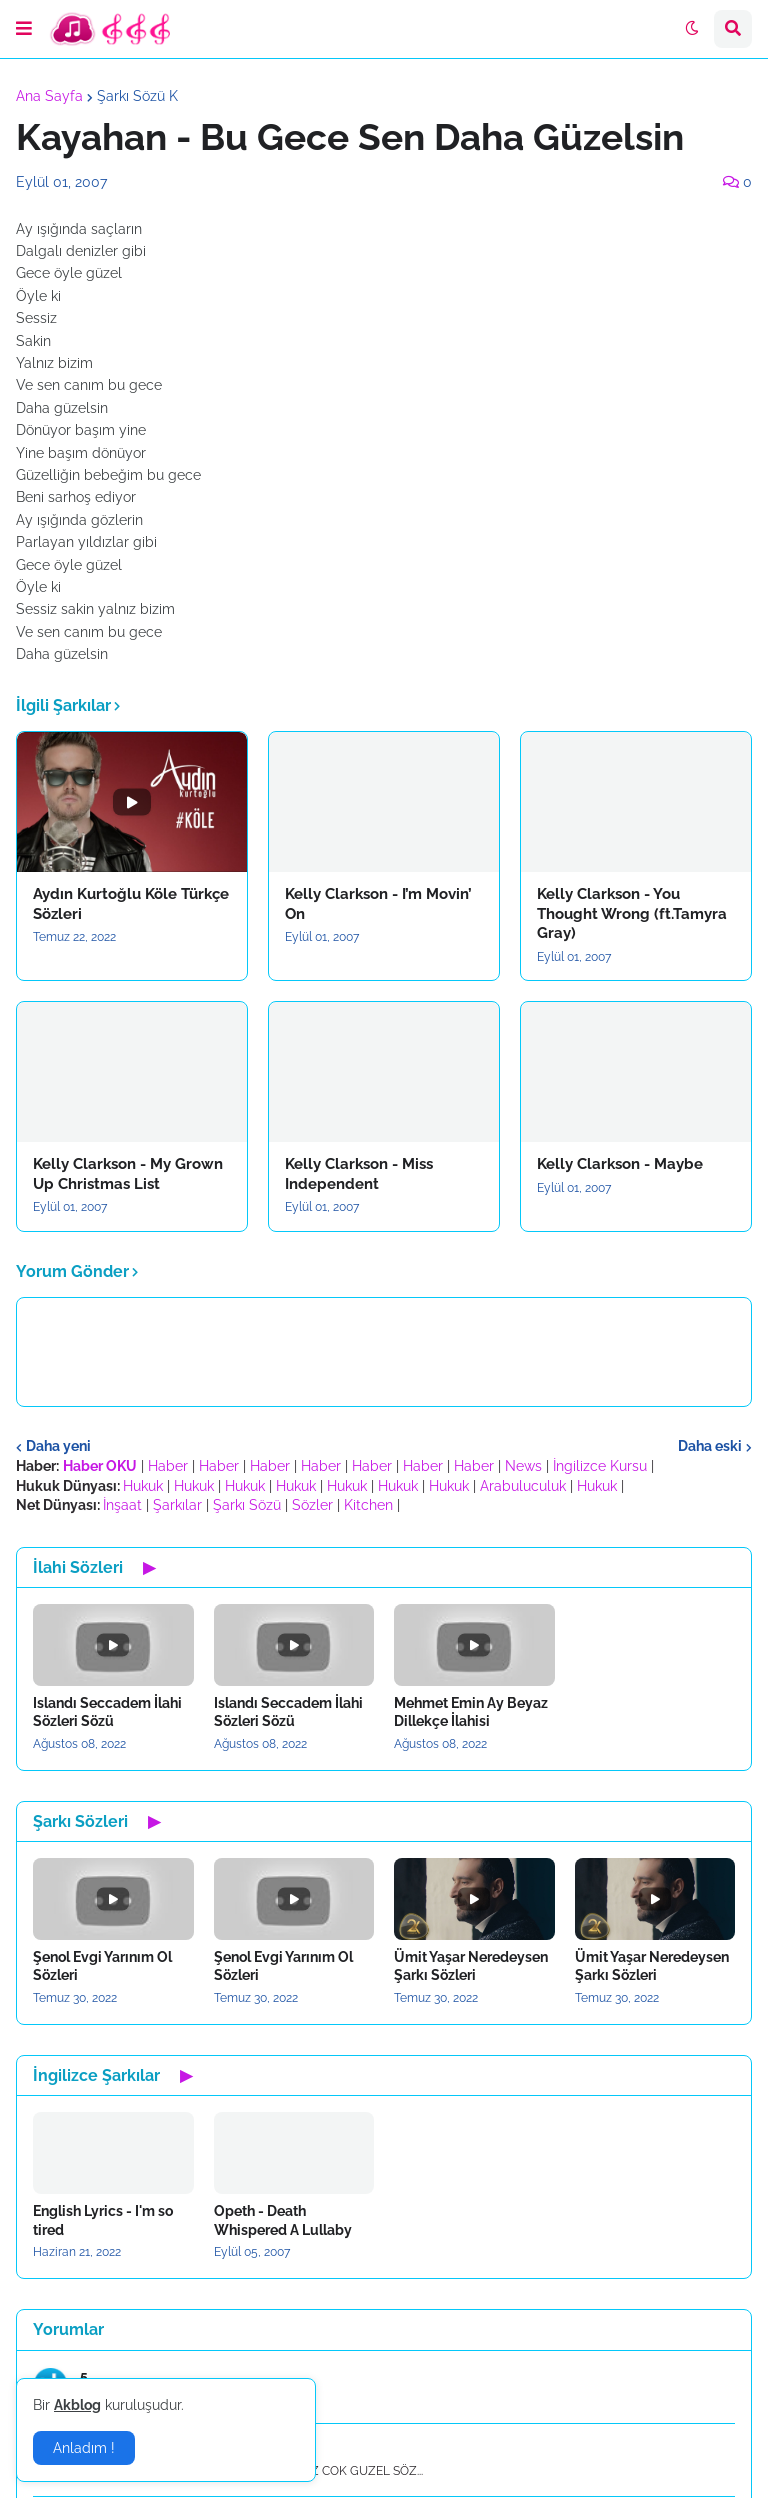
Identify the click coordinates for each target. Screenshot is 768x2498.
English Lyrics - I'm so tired (103, 2220)
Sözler (312, 1505)
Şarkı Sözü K (137, 96)
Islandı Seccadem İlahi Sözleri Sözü (107, 1712)
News (523, 1466)
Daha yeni (58, 1446)
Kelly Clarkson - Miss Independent (359, 1174)
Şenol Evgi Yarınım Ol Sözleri (102, 1966)
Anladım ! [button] (84, 2448)
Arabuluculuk (523, 1486)
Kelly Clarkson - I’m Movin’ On (378, 904)
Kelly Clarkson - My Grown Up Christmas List (128, 1174)
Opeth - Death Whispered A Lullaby (283, 2220)
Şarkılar (177, 1505)
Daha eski (710, 1446)
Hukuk (143, 1486)
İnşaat (122, 1505)
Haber (168, 1466)
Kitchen (368, 1505)
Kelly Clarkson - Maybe (620, 1164)
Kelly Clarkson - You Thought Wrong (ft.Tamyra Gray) (632, 913)
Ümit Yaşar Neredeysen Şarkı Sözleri (471, 1966)
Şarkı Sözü (247, 1505)
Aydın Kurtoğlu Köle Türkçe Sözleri (131, 904)
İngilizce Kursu (600, 1466)
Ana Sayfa (49, 96)
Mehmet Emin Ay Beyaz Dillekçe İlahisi (471, 1712)
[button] (24, 29)
